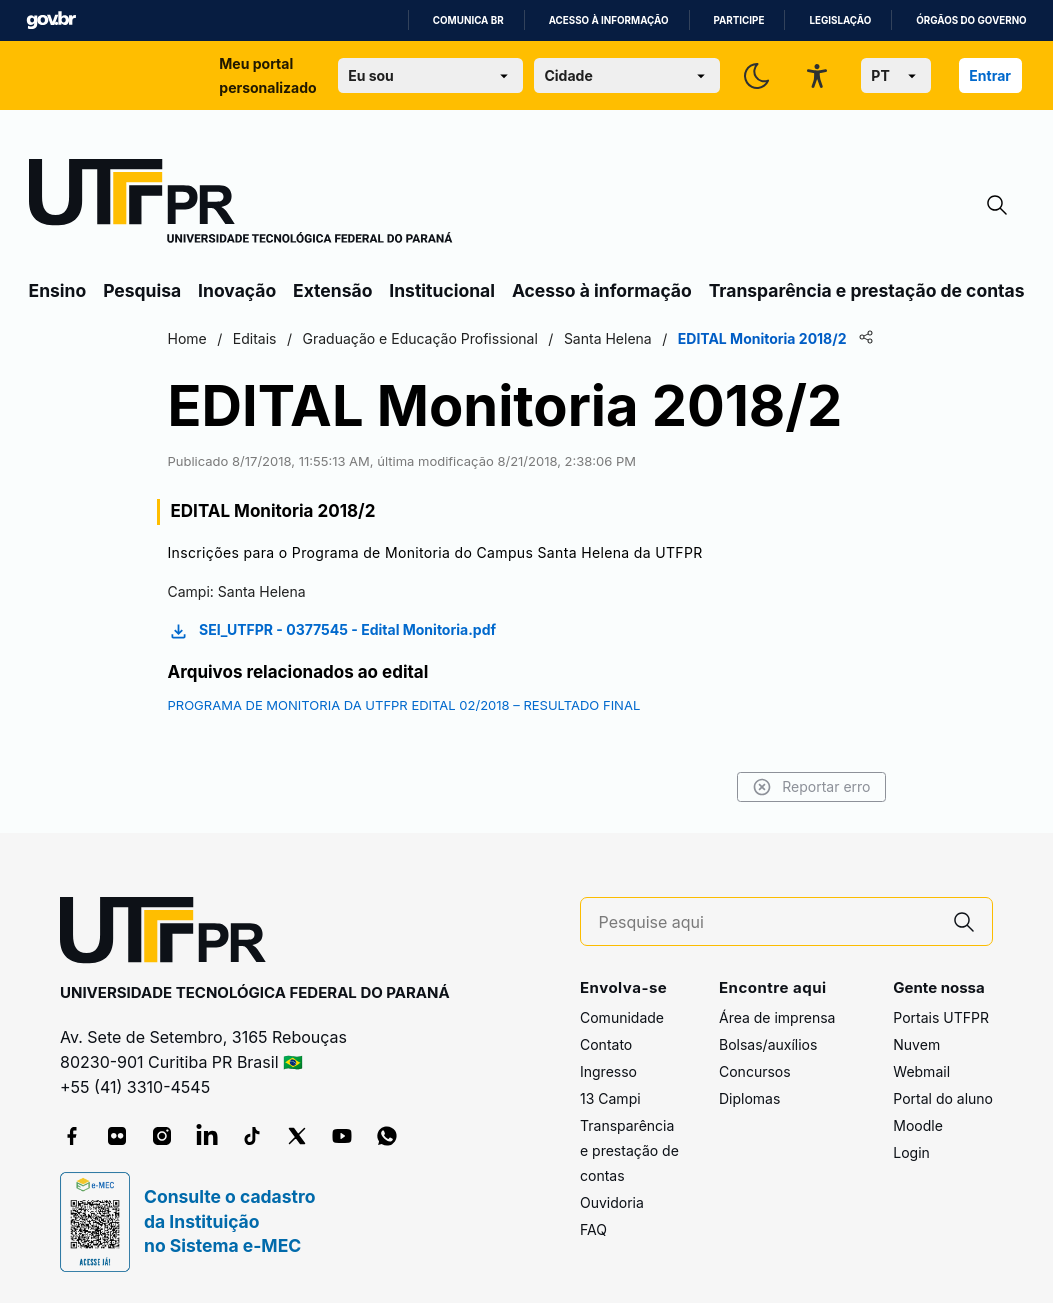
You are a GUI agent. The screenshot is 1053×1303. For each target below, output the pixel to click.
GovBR (51, 20)
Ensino (58, 290)
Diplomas (749, 1098)
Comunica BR (468, 20)
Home (187, 338)
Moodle (918, 1125)
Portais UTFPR (941, 1017)
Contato (606, 1044)
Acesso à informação (609, 20)
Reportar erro (811, 787)
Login (911, 1152)
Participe (739, 20)
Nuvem (916, 1044)
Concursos (755, 1071)
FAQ (593, 1229)
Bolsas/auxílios (768, 1044)
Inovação (237, 290)
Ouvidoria (612, 1202)
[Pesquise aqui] (768, 922)
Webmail (921, 1071)
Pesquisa (142, 290)
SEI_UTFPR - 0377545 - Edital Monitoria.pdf (332, 631)
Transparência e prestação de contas (867, 290)
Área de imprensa (777, 1017)
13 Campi (610, 1098)
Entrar (990, 75)
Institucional (442, 290)
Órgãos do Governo (971, 20)
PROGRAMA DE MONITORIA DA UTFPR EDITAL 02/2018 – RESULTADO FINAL (404, 705)
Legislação (840, 20)
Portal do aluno (943, 1098)
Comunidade (622, 1017)
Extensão (332, 290)
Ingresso (608, 1071)
